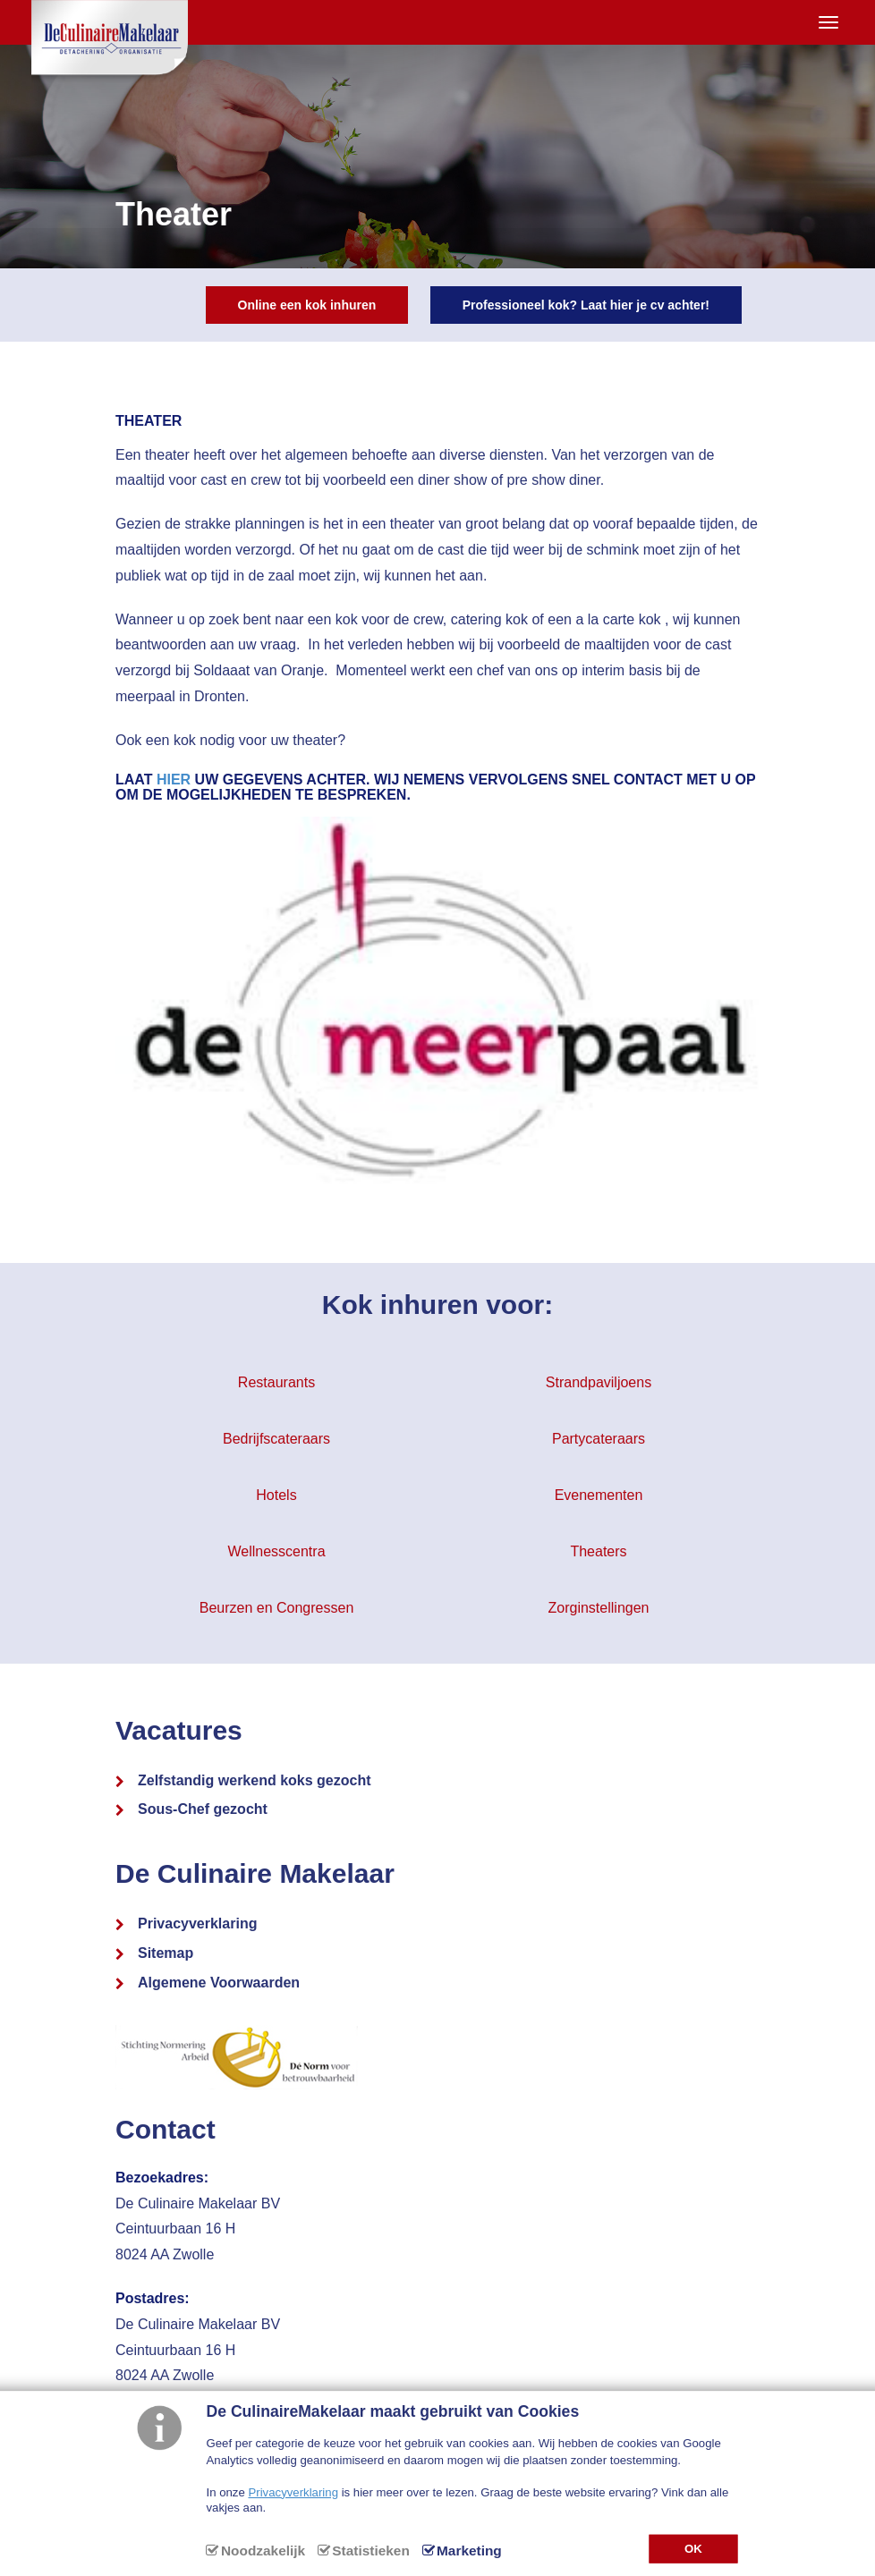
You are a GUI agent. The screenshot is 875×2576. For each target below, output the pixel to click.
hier (174, 779)
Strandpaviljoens (598, 1382)
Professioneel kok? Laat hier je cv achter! (586, 305)
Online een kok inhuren (307, 305)
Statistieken (370, 2551)
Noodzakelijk (263, 2551)
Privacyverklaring (197, 1923)
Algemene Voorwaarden (219, 1982)
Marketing (469, 2551)
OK (693, 2548)
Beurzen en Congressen (277, 1607)
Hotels (276, 1495)
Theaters (598, 1551)
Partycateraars (598, 1438)
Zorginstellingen (599, 1607)
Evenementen (599, 1495)
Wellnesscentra (276, 1551)
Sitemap (165, 1953)
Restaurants (276, 1382)
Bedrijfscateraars (276, 1438)
